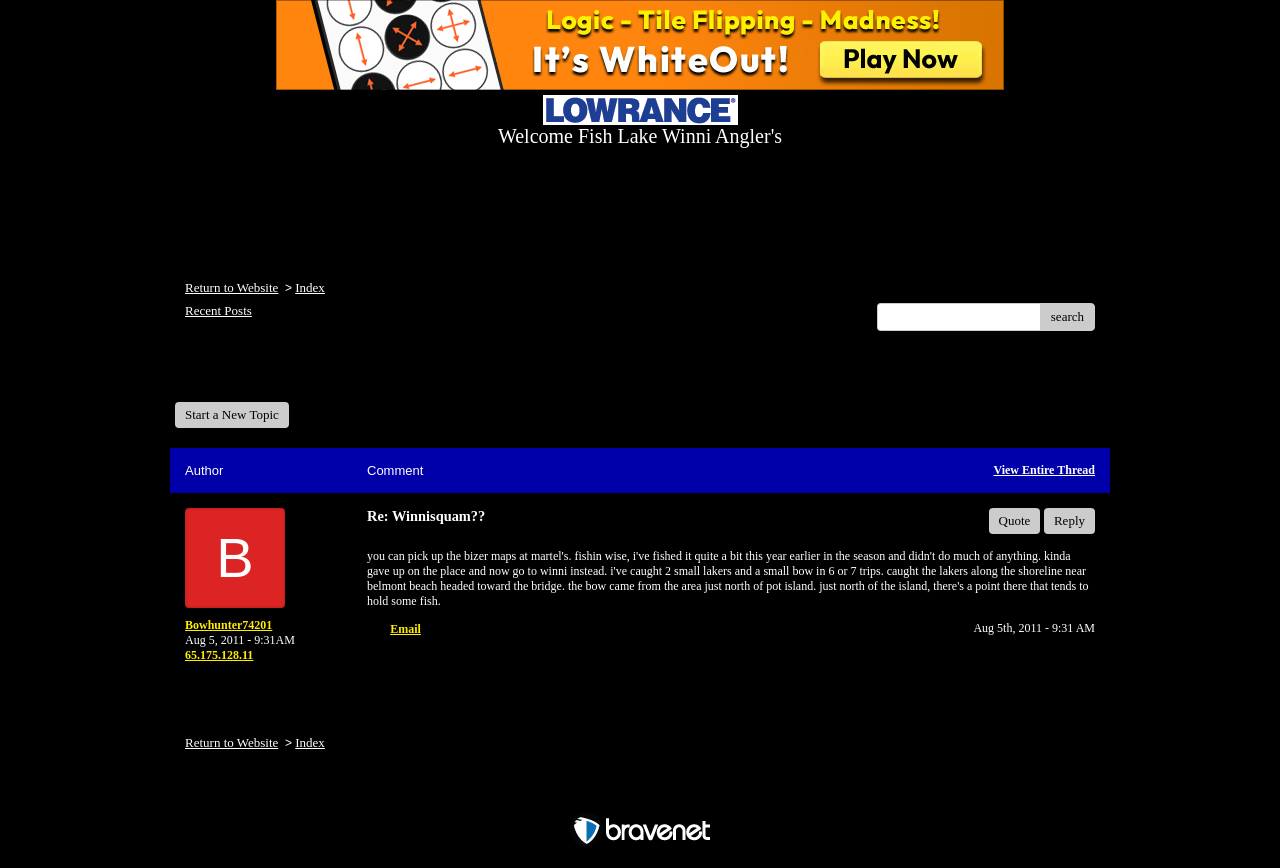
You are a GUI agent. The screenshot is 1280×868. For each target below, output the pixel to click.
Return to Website (231, 287)
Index (310, 287)
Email (405, 629)
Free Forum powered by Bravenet (640, 795)
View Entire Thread (1044, 470)
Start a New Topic (232, 414)
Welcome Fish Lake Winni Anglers (283, 373)
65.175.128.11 (219, 655)
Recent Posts (218, 310)
